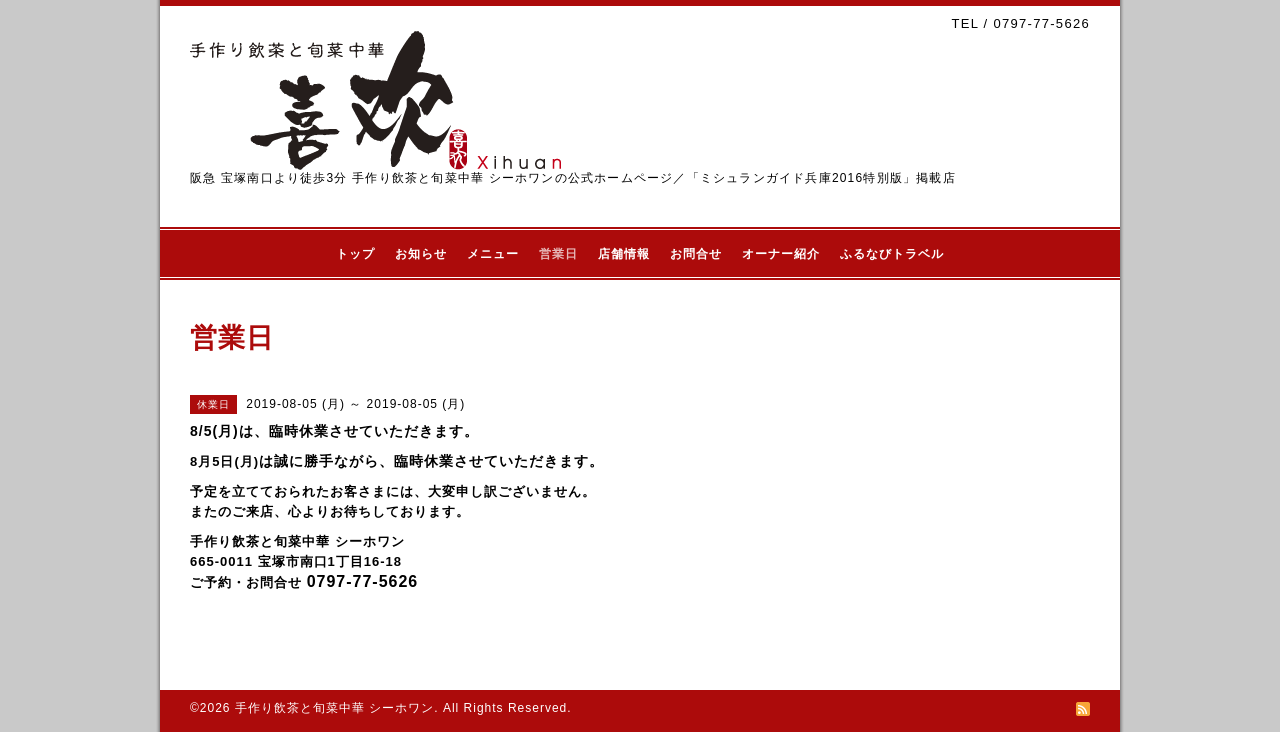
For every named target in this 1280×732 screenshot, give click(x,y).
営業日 (558, 254)
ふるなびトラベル (892, 254)
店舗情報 (624, 254)
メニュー (493, 254)
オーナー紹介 (781, 254)
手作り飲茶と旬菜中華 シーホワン (334, 708)
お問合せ (696, 254)
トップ (355, 254)
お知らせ (421, 254)
